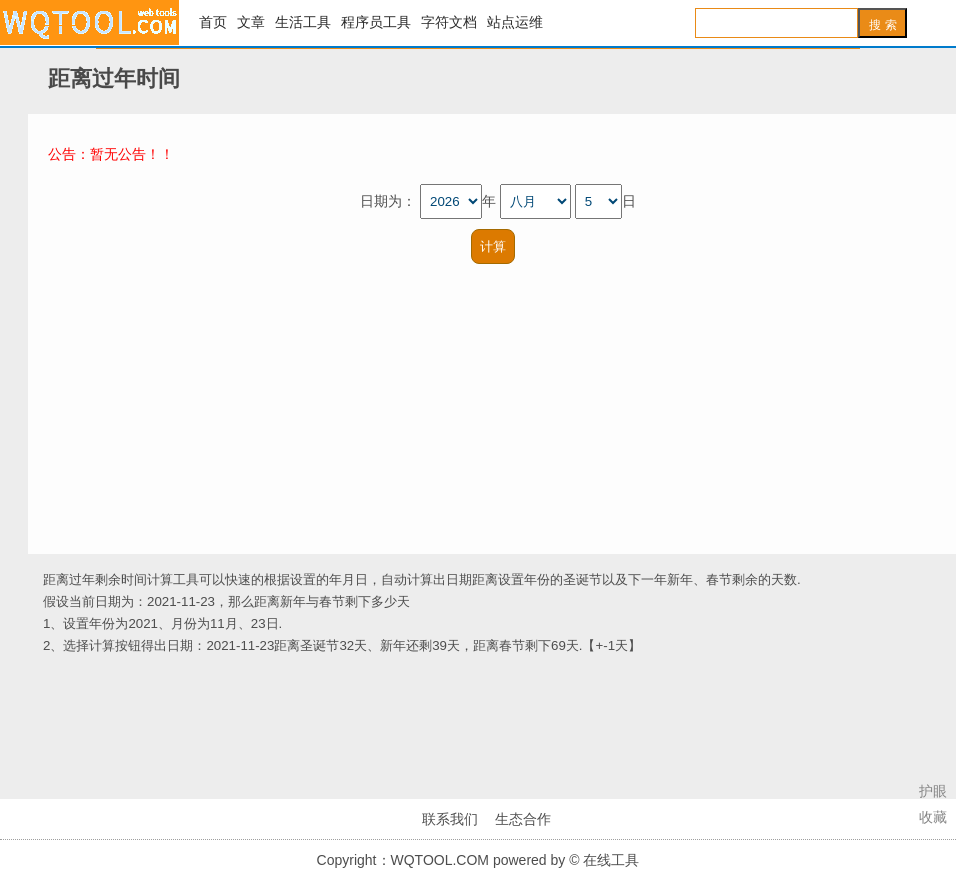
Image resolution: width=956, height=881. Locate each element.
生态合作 (523, 819)
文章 (251, 22)
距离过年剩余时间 (95, 579)
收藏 (933, 817)
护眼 (933, 791)
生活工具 (303, 22)
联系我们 (450, 819)
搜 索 (882, 25)
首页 (213, 22)
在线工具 (89, 22)
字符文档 (449, 22)
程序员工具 (376, 22)
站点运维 (515, 22)
